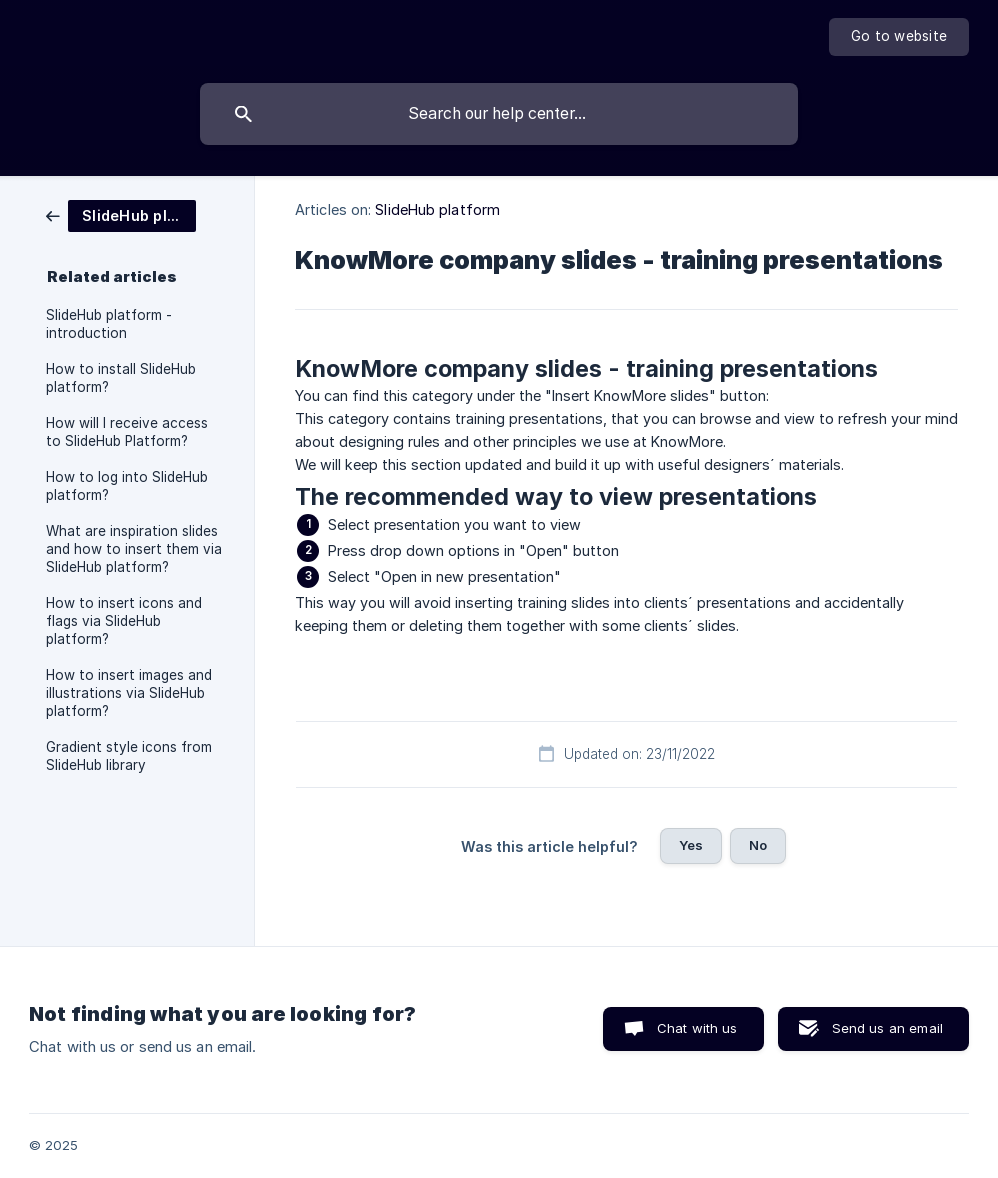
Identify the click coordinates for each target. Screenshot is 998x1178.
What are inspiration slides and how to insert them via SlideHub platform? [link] (134, 549)
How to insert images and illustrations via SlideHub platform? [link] (129, 693)
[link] (121, 214)
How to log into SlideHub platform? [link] (127, 486)
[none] (899, 37)
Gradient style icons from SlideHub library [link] (129, 756)
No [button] (758, 845)
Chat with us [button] (697, 1028)
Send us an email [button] (887, 1028)
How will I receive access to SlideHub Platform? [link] (127, 432)
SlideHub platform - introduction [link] (109, 324)
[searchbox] (499, 114)
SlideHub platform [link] (437, 209)
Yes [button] (691, 845)
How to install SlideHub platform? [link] (121, 378)
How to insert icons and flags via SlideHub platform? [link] (124, 621)
